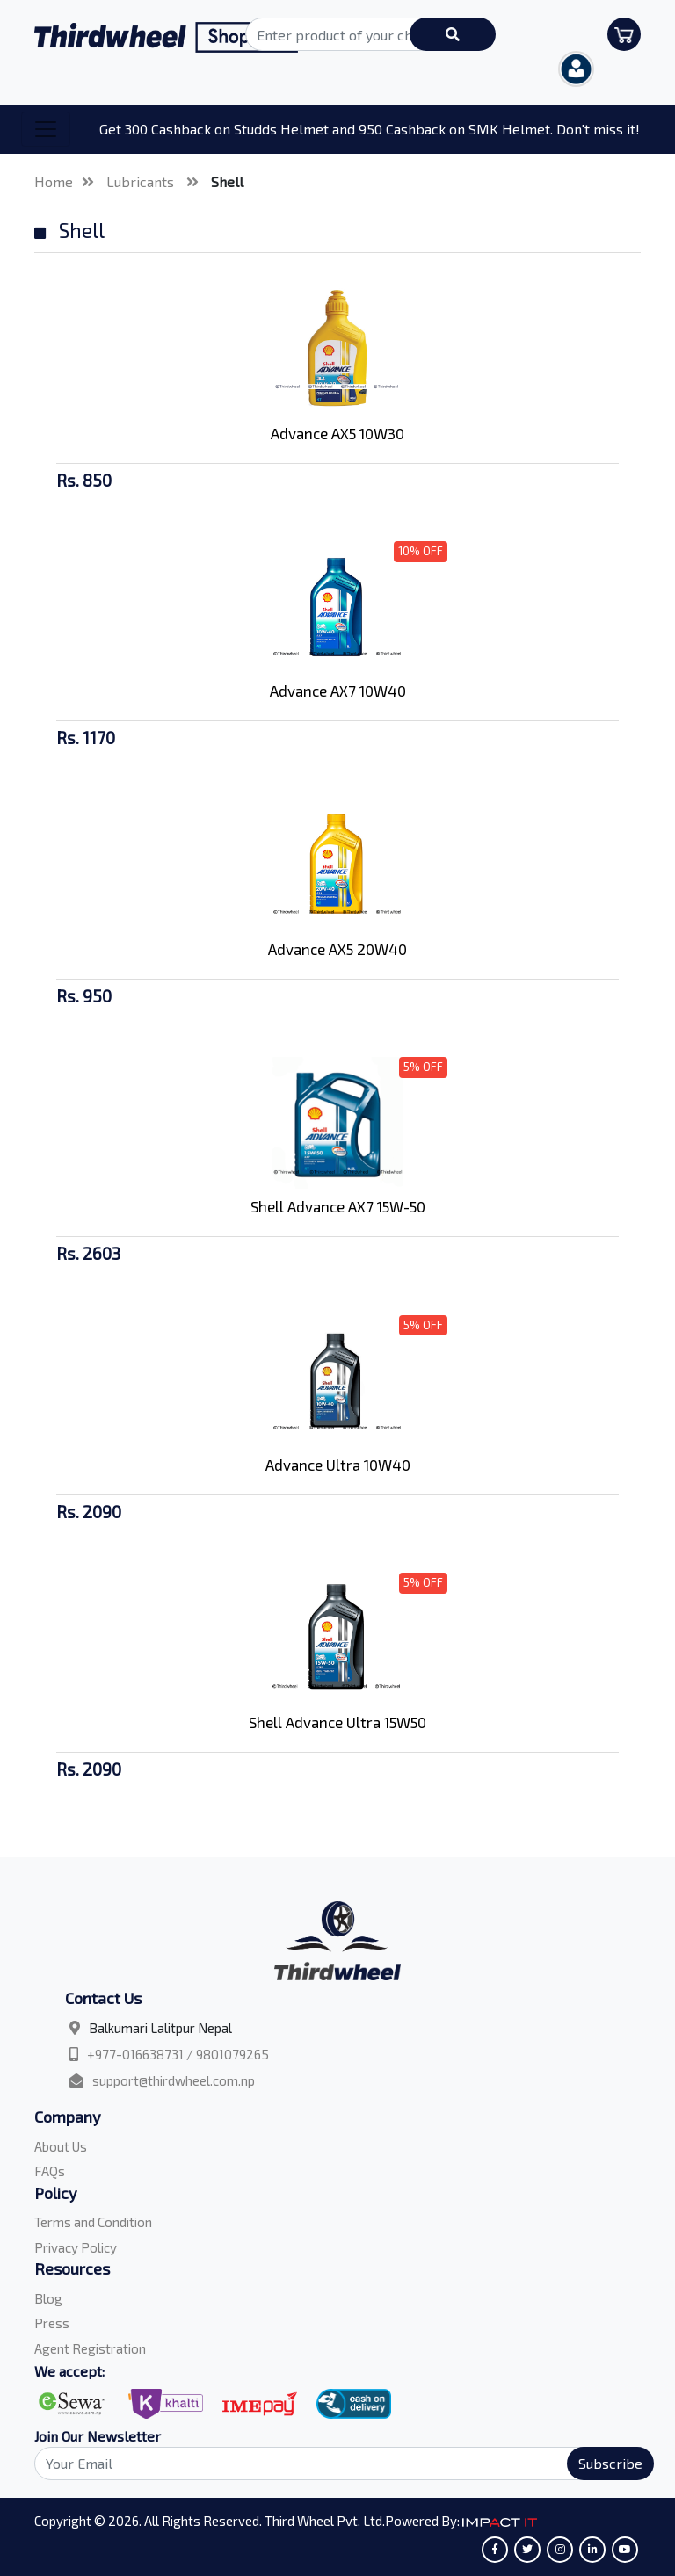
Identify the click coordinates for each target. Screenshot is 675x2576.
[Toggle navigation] (45, 129)
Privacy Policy (75, 2247)
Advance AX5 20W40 (337, 949)
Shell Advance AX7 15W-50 (337, 1206)
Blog (48, 2298)
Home (53, 181)
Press (51, 2323)
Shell (227, 181)
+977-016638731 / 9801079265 (178, 2054)
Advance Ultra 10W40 (337, 1464)
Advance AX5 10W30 (337, 433)
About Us (60, 2146)
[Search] (334, 2463)
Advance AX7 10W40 (338, 690)
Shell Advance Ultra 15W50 (337, 1722)
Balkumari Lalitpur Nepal (160, 2028)
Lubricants (142, 181)
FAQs (49, 2171)
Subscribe (610, 2463)
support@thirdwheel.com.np (173, 2080)
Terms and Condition (93, 2222)
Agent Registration (90, 2348)
